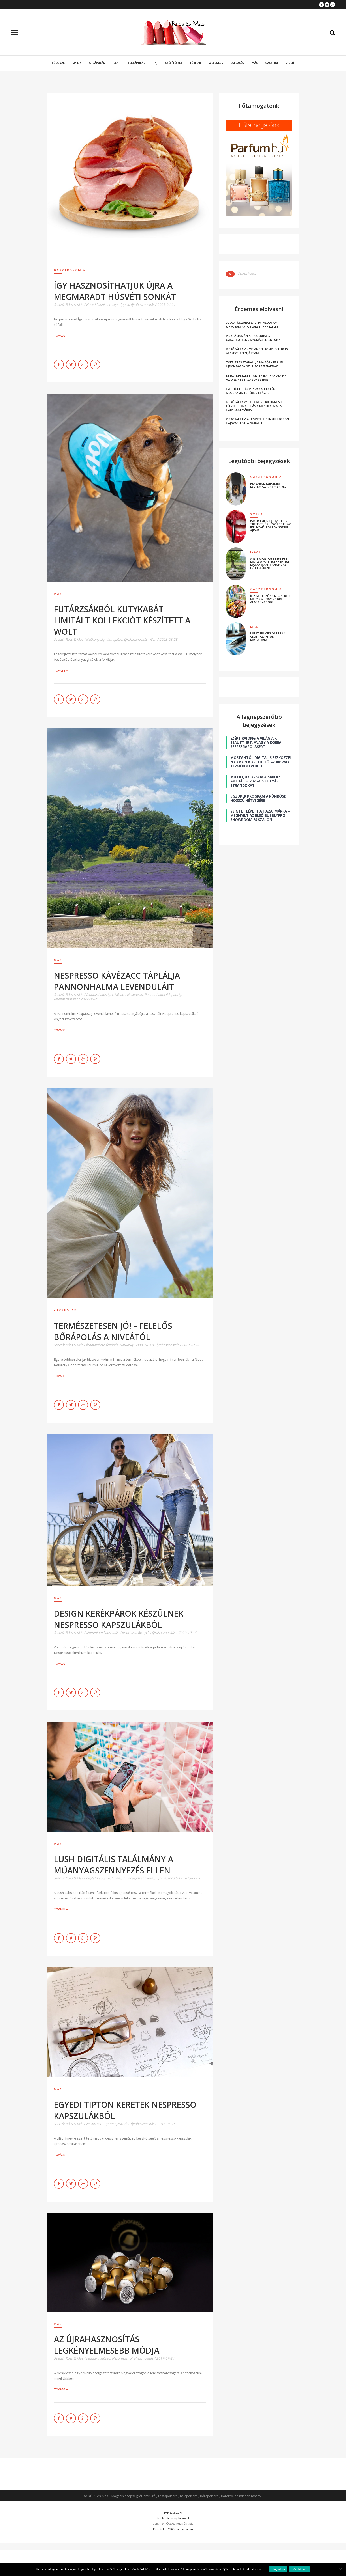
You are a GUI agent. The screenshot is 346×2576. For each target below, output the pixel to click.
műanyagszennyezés (138, 1878)
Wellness (216, 63)
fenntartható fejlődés (102, 1345)
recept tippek (119, 304)
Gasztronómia (70, 270)
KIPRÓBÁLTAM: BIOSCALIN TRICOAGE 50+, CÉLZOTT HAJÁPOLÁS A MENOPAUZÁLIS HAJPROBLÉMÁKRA (255, 406)
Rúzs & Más (74, 304)
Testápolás (136, 63)
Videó (290, 63)
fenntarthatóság (98, 994)
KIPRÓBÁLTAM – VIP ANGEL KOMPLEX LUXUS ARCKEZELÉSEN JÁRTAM (257, 351)
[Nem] (340, 2569)
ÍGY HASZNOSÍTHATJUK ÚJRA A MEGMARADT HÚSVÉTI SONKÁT (115, 291)
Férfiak (195, 63)
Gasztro (271, 63)
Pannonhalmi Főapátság (163, 994)
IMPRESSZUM (173, 2512)
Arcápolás (97, 63)
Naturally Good (131, 1345)
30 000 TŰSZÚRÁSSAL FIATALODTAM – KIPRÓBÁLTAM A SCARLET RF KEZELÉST (253, 324)
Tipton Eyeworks (116, 2123)
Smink (76, 63)
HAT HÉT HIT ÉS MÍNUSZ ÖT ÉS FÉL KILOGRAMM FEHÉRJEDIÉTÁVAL (250, 391)
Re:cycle (144, 1632)
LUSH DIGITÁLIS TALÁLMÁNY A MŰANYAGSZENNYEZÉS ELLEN (113, 1864)
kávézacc (118, 994)
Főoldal (58, 63)
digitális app (95, 1878)
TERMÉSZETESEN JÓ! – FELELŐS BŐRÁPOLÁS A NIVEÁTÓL (113, 1331)
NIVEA (149, 1345)
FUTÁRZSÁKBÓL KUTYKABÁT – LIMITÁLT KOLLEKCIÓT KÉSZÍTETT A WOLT (122, 620)
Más (255, 63)
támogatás (114, 639)
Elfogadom (278, 2569)
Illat (116, 63)
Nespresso (135, 994)
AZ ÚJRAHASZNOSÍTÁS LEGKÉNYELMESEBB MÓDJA (106, 2345)
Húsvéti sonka (96, 304)
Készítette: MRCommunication (173, 2529)
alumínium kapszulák (102, 1632)
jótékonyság (95, 639)
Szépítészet (173, 63)
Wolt (152, 639)
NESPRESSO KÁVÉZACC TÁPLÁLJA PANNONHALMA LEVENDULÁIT (117, 981)
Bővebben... (299, 2569)
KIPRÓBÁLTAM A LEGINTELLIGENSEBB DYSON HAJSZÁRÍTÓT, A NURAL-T (257, 421)
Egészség (237, 63)
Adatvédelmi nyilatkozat (173, 2518)
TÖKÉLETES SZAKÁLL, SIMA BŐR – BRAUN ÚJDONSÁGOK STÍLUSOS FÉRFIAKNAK (254, 364)
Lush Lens (113, 1878)
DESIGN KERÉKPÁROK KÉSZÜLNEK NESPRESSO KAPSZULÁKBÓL (118, 1619)
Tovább (61, 336)
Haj (155, 63)
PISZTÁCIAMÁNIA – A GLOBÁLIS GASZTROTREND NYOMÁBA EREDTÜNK (253, 338)
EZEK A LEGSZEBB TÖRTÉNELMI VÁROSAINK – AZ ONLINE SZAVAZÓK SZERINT (257, 377)
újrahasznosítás (142, 304)
